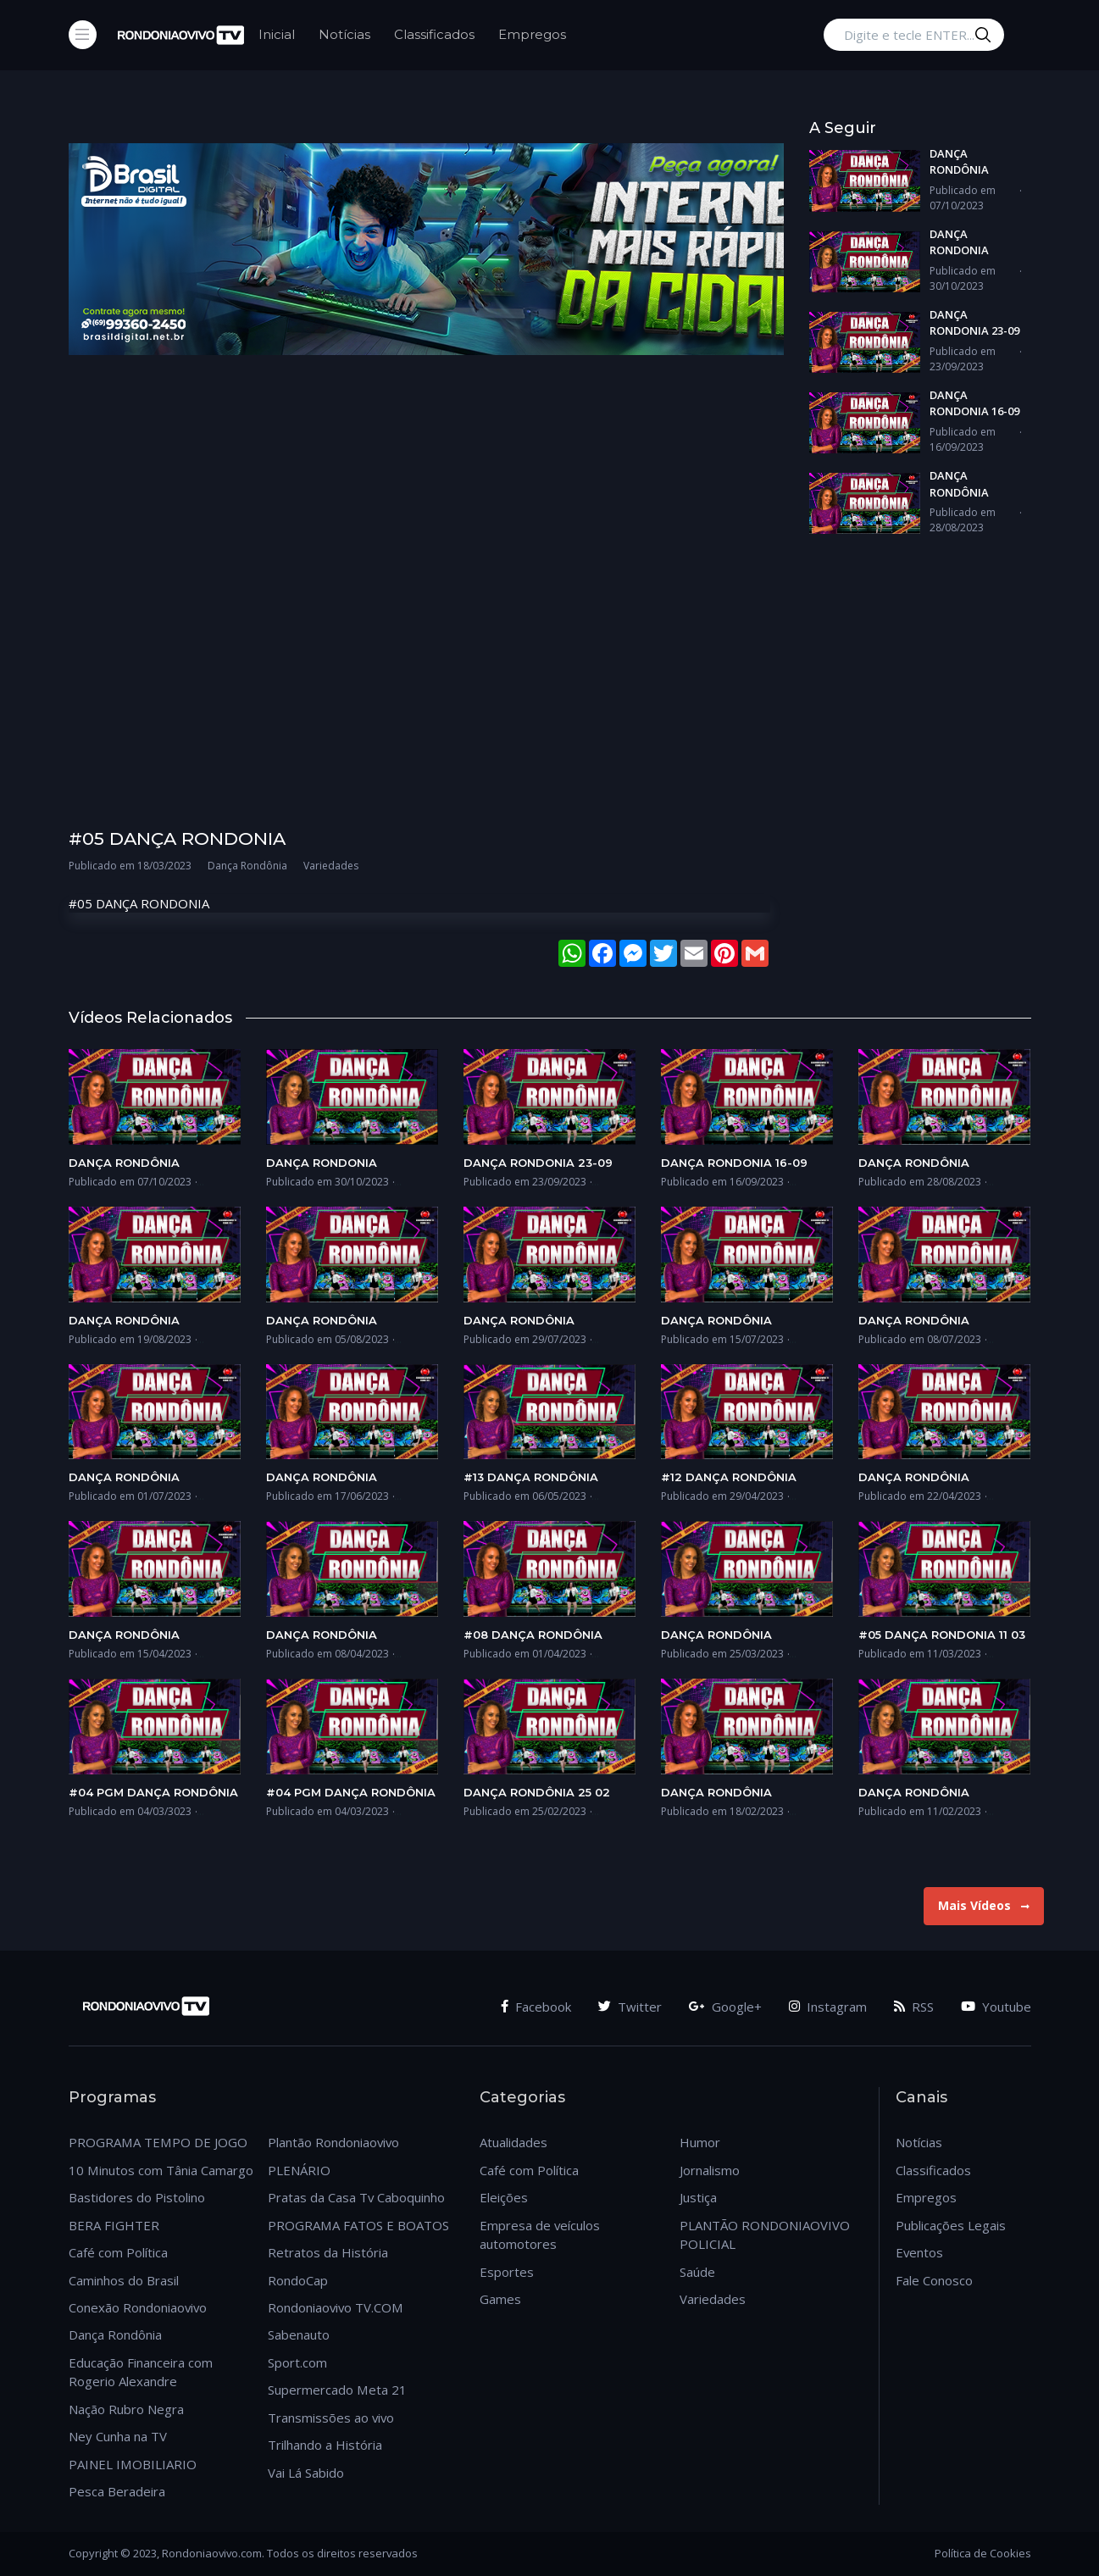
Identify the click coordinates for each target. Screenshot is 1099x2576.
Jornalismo (710, 2170)
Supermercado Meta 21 (337, 2389)
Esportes (507, 2271)
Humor (700, 2142)
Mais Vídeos (984, 1905)
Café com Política (118, 2252)
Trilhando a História (325, 2444)
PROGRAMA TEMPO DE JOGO (158, 2142)
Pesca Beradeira (117, 2491)
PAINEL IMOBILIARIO (133, 2464)
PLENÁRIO (299, 2170)
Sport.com (297, 2362)
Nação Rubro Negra (126, 2409)
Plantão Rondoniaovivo (333, 2142)
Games (500, 2298)
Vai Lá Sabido (306, 2472)
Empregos (532, 34)
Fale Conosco (934, 2280)
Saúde (697, 2271)
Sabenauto (299, 2334)
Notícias (344, 34)
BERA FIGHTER (114, 2225)
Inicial (276, 34)
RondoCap (298, 2280)
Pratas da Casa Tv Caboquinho (356, 2197)
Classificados (434, 34)
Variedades (713, 2298)
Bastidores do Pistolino (137, 2197)
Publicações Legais (951, 2225)
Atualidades (513, 2142)
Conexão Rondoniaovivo (138, 2307)
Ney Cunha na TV (118, 2436)
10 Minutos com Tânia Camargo (161, 2170)
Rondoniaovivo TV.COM (335, 2307)
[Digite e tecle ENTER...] (914, 35)
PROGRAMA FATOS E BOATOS (358, 2225)
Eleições (504, 2197)
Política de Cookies (983, 2553)
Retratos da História (328, 2252)
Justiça (698, 2197)
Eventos (919, 2252)
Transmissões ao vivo (331, 2417)
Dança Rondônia (115, 2334)
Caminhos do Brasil (124, 2280)
